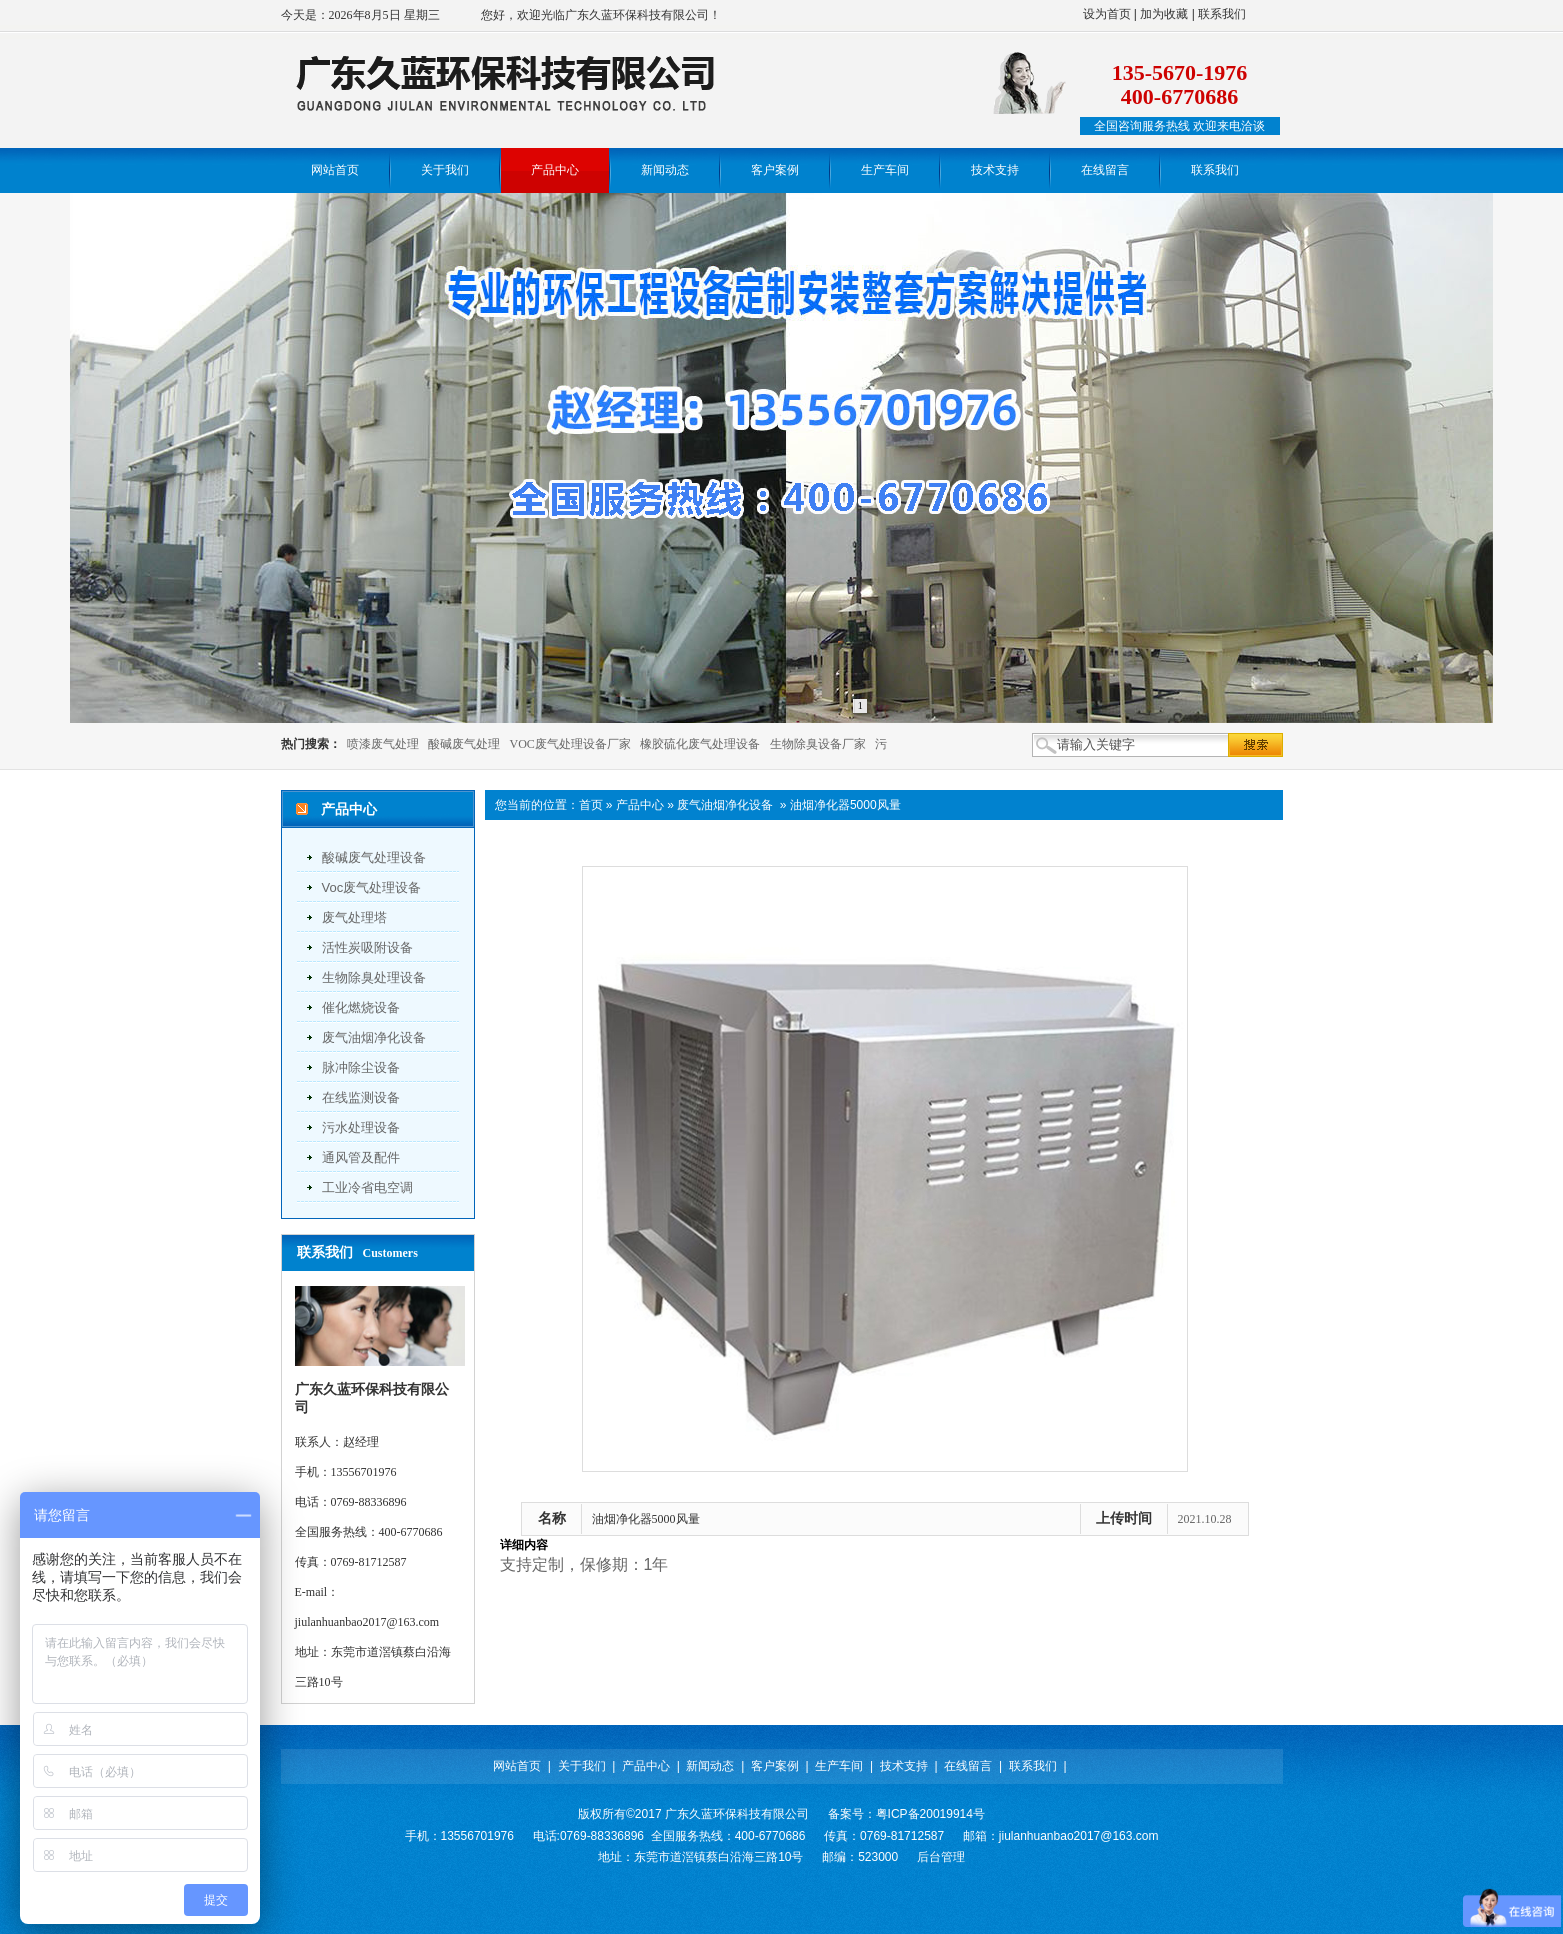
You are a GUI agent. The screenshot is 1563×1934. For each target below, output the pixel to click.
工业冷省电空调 (367, 1187)
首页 (591, 805)
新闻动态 (710, 1766)
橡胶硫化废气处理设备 (700, 744)
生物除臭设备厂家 (818, 744)
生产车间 (839, 1766)
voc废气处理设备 (372, 887)
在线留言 (968, 1766)
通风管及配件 (361, 1157)
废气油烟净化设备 (374, 1037)
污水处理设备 (361, 1127)
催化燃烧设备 (361, 1007)
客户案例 (775, 1766)
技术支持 (904, 1766)
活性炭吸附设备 (367, 947)
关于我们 (582, 1766)
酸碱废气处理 (464, 744)
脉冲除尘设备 (361, 1067)
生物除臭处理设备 (374, 977)
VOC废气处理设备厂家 (570, 744)
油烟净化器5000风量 (845, 805)
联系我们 (1222, 14)
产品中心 (640, 805)
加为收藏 (1164, 14)
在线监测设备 (361, 1097)
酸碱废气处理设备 (374, 857)
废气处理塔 (354, 917)
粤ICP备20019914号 (930, 1814)
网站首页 (517, 1766)
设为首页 (1107, 14)
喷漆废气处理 (383, 744)
